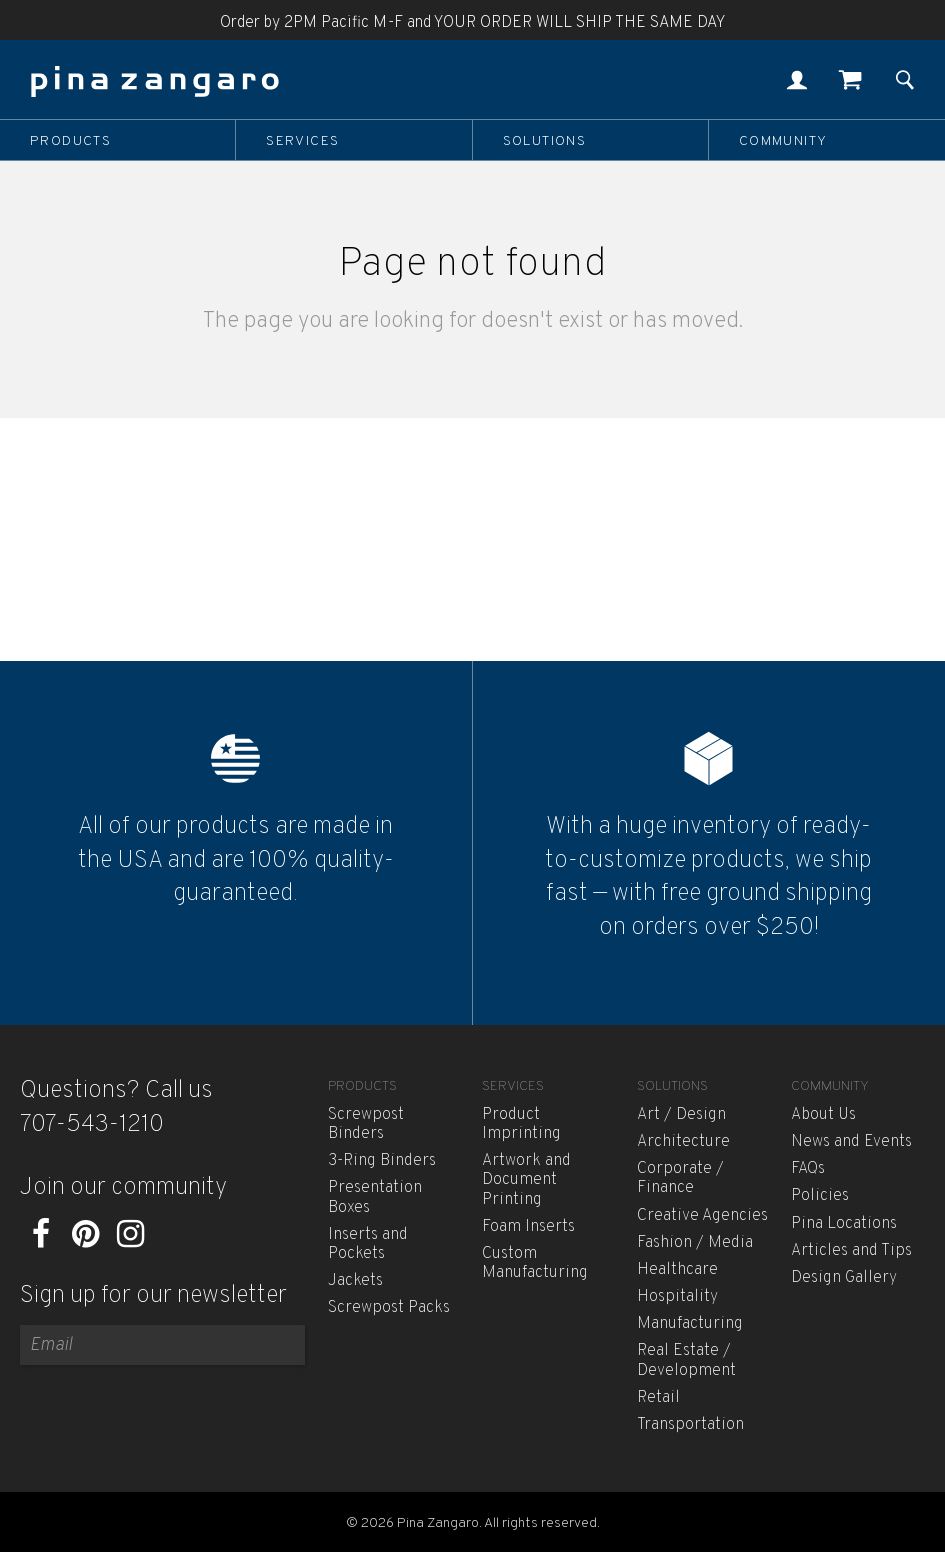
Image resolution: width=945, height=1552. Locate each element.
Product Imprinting (521, 1124)
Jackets (355, 1281)
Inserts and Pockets (368, 1244)
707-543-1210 (92, 1125)
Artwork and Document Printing (526, 1180)
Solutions (545, 141)
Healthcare (677, 1270)
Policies (820, 1196)
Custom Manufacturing (535, 1263)
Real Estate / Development (686, 1360)
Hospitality (677, 1297)
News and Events (851, 1142)
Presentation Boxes (375, 1197)
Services (302, 141)
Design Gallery (844, 1278)
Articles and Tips (851, 1251)
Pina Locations (844, 1224)
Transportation (690, 1425)
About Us (823, 1115)
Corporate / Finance (680, 1178)
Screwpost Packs (389, 1308)
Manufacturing (690, 1324)
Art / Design (681, 1115)
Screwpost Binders (366, 1124)
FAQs (808, 1169)
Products (70, 141)
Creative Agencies (702, 1216)
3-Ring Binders (382, 1161)
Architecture (683, 1142)
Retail (658, 1398)
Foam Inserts (528, 1227)
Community (783, 141)
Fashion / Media (695, 1243)
